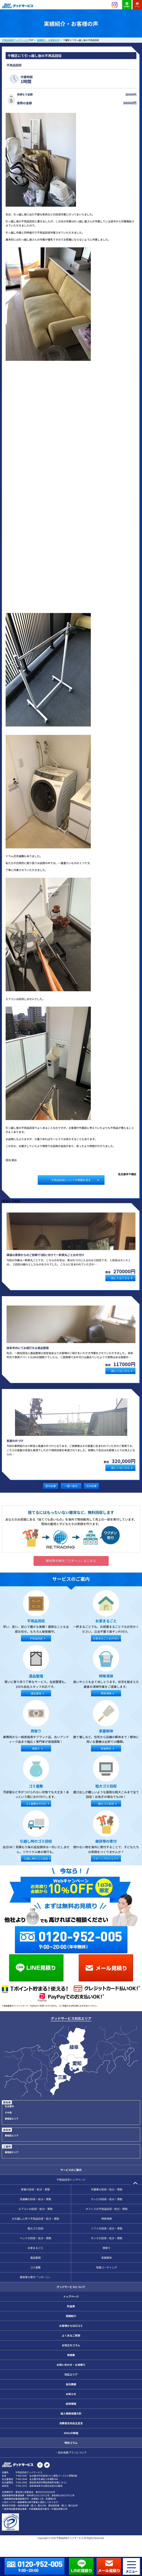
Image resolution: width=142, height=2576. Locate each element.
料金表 (71, 2306)
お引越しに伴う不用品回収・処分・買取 (35, 2218)
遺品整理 (35, 2257)
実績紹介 (71, 2316)
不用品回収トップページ (71, 2179)
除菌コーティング (106, 2267)
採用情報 (71, 2404)
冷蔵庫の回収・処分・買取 (106, 2189)
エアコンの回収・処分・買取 (35, 2209)
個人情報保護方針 (71, 2413)
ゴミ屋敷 (35, 2267)
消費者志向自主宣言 (71, 2423)
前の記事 (50, 1486)
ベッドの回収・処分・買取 (35, 2238)
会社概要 (71, 2384)
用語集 (71, 2355)
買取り (106, 2248)
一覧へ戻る (71, 1486)
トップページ (71, 2296)
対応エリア (71, 2374)
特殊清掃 (106, 2218)
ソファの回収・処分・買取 (106, 2228)
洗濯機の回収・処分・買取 (35, 2199)
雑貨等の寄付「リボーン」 (35, 2277)
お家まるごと (35, 2248)
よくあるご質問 (71, 2335)
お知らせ (71, 2394)
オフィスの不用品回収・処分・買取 (107, 2209)
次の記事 (91, 1486)
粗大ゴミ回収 (35, 2228)
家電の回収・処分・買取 (35, 2189)
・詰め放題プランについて (71, 2452)
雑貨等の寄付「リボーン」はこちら (71, 1560)
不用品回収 (14, 65)
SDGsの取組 (71, 2433)
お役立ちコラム (71, 2345)
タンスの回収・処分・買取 (106, 2238)
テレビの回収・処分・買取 (106, 2199)
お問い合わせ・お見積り (71, 2365)
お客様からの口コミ (71, 2326)
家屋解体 (106, 2257)
